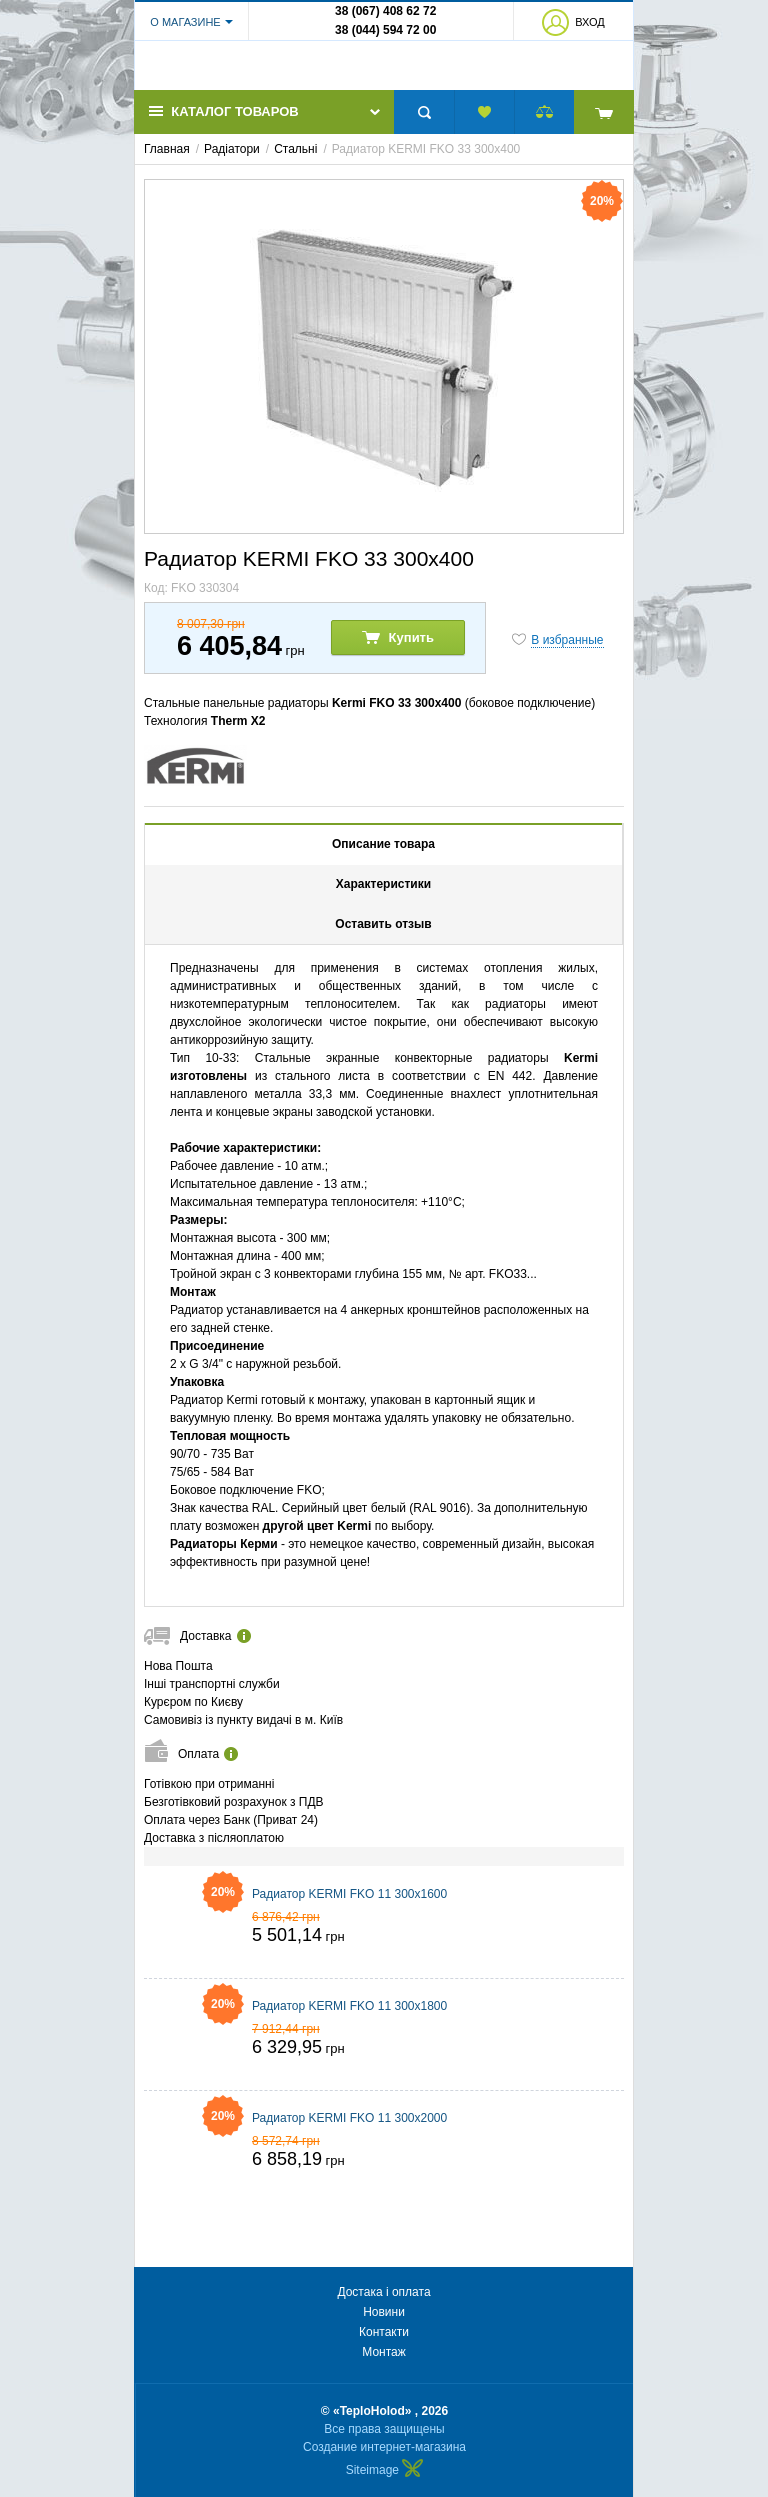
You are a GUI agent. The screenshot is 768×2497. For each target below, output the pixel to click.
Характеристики (383, 898)
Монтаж (384, 2352)
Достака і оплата (383, 2292)
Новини (384, 2312)
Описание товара (383, 858)
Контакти (384, 2332)
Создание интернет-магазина (384, 2447)
